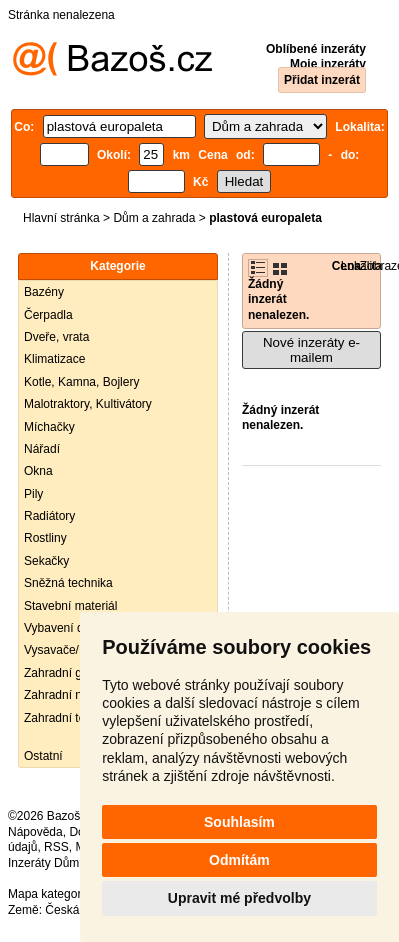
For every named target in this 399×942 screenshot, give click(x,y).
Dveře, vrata (56, 337)
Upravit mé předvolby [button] (239, 898)
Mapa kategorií (47, 894)
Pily (33, 494)
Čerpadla (48, 315)
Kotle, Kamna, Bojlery (81, 382)
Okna (38, 471)
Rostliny (45, 538)
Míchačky (49, 427)
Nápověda (35, 832)
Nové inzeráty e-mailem (311, 350)
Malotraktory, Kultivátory (88, 404)
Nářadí (42, 449)
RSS (56, 847)
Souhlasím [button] (239, 822)
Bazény (44, 292)
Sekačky (46, 561)
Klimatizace (54, 359)
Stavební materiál (70, 606)
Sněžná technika (68, 583)
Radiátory (49, 516)
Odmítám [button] (239, 860)
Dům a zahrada (154, 218)
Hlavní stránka (61, 218)
